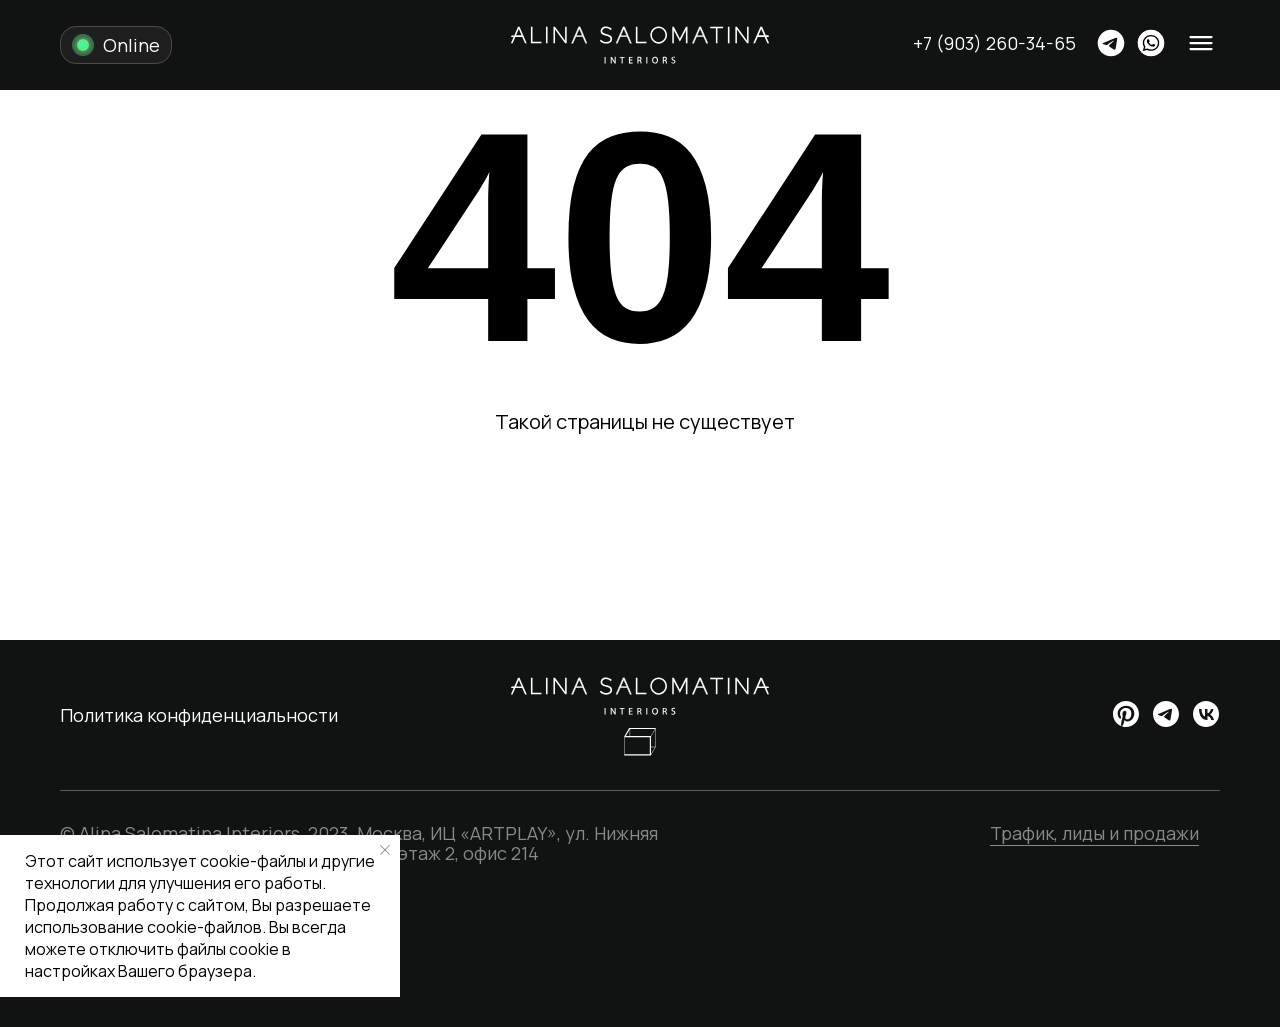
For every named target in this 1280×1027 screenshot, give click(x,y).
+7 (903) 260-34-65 (994, 43)
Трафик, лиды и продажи (1094, 833)
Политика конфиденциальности (199, 715)
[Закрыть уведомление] (385, 850)
